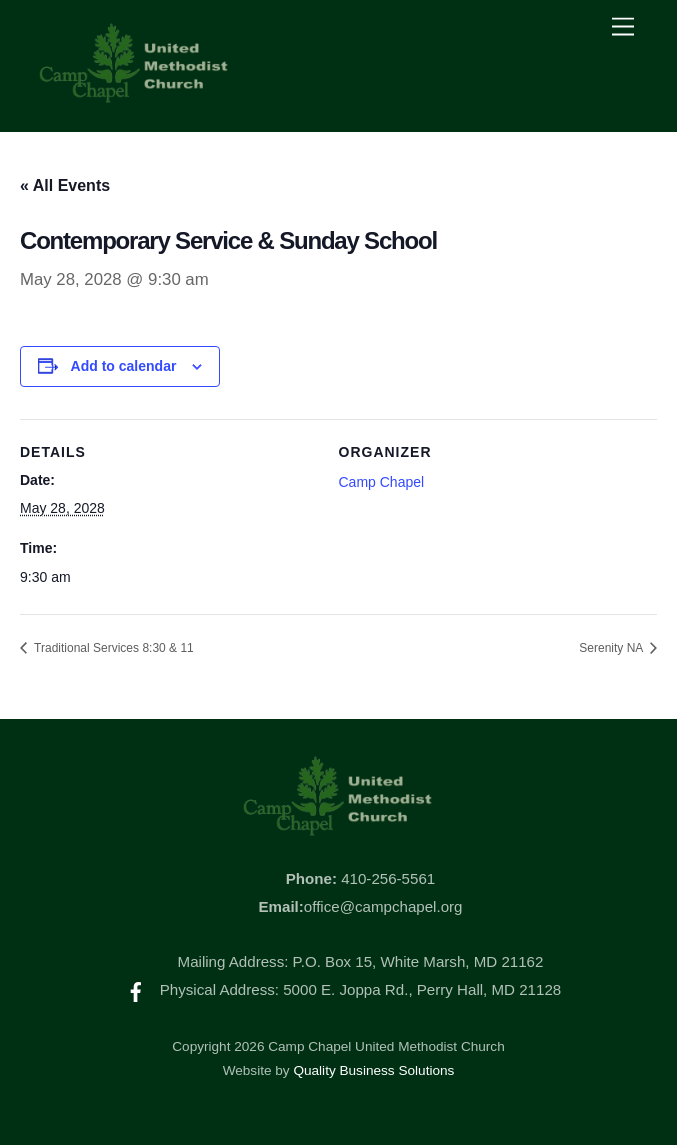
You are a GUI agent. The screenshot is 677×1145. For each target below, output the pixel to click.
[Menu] (623, 27)
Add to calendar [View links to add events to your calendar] (124, 366)
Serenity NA (612, 648)
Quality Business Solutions (373, 1070)
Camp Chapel (382, 482)
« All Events (65, 185)
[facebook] (136, 989)
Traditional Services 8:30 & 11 (112, 648)
